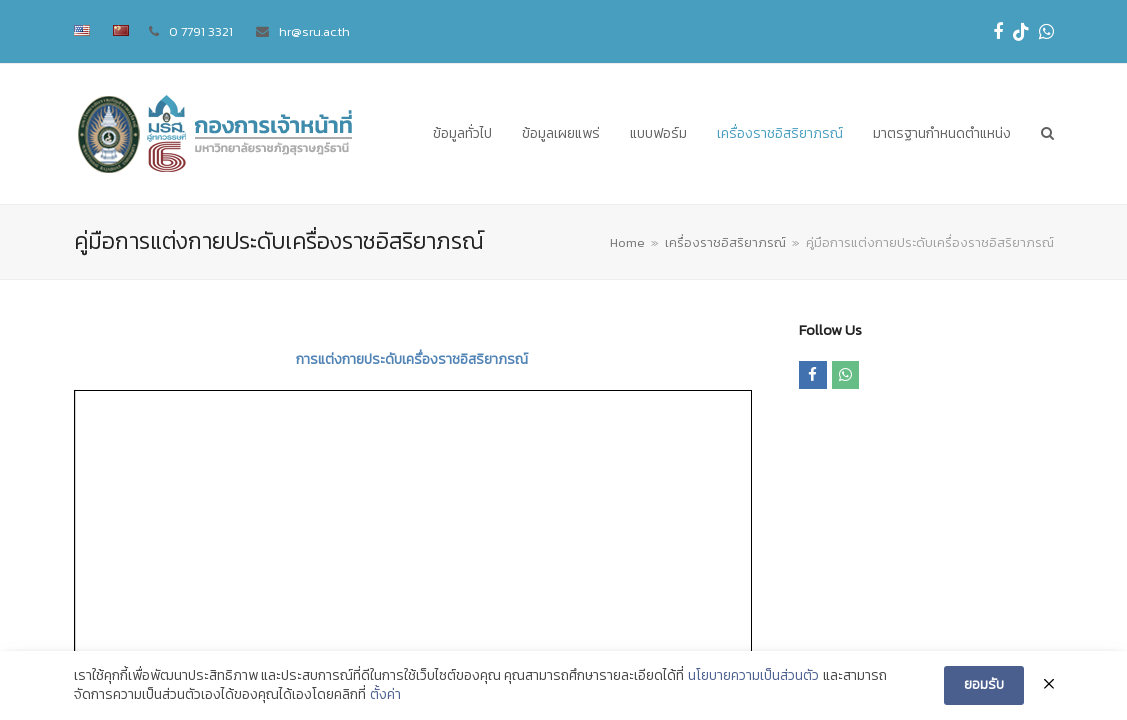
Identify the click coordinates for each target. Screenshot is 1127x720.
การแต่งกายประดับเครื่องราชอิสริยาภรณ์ (412, 359)
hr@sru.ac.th (314, 31)
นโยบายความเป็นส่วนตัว (753, 676)
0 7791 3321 (201, 31)
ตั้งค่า (385, 695)
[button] (1047, 134)
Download (106, 426)
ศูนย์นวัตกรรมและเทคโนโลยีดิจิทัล (293, 566)
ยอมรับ (984, 684)
